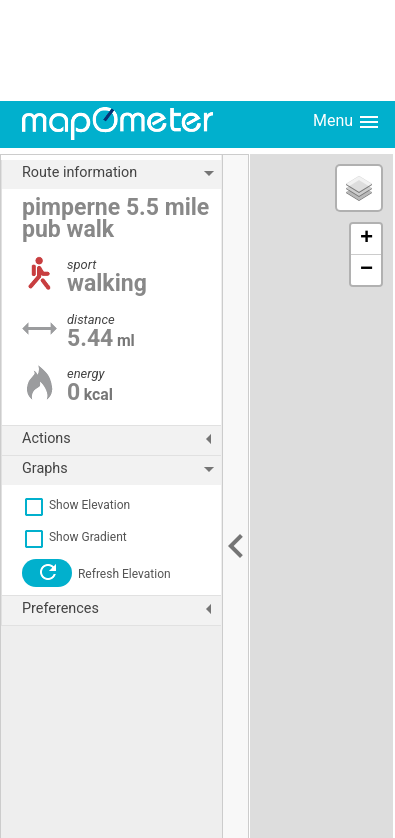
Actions (121, 439)
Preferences (121, 609)
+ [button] (366, 239)
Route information (121, 173)
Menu (347, 122)
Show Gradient (74, 537)
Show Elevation (76, 505)
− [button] (366, 270)
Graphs (121, 469)
